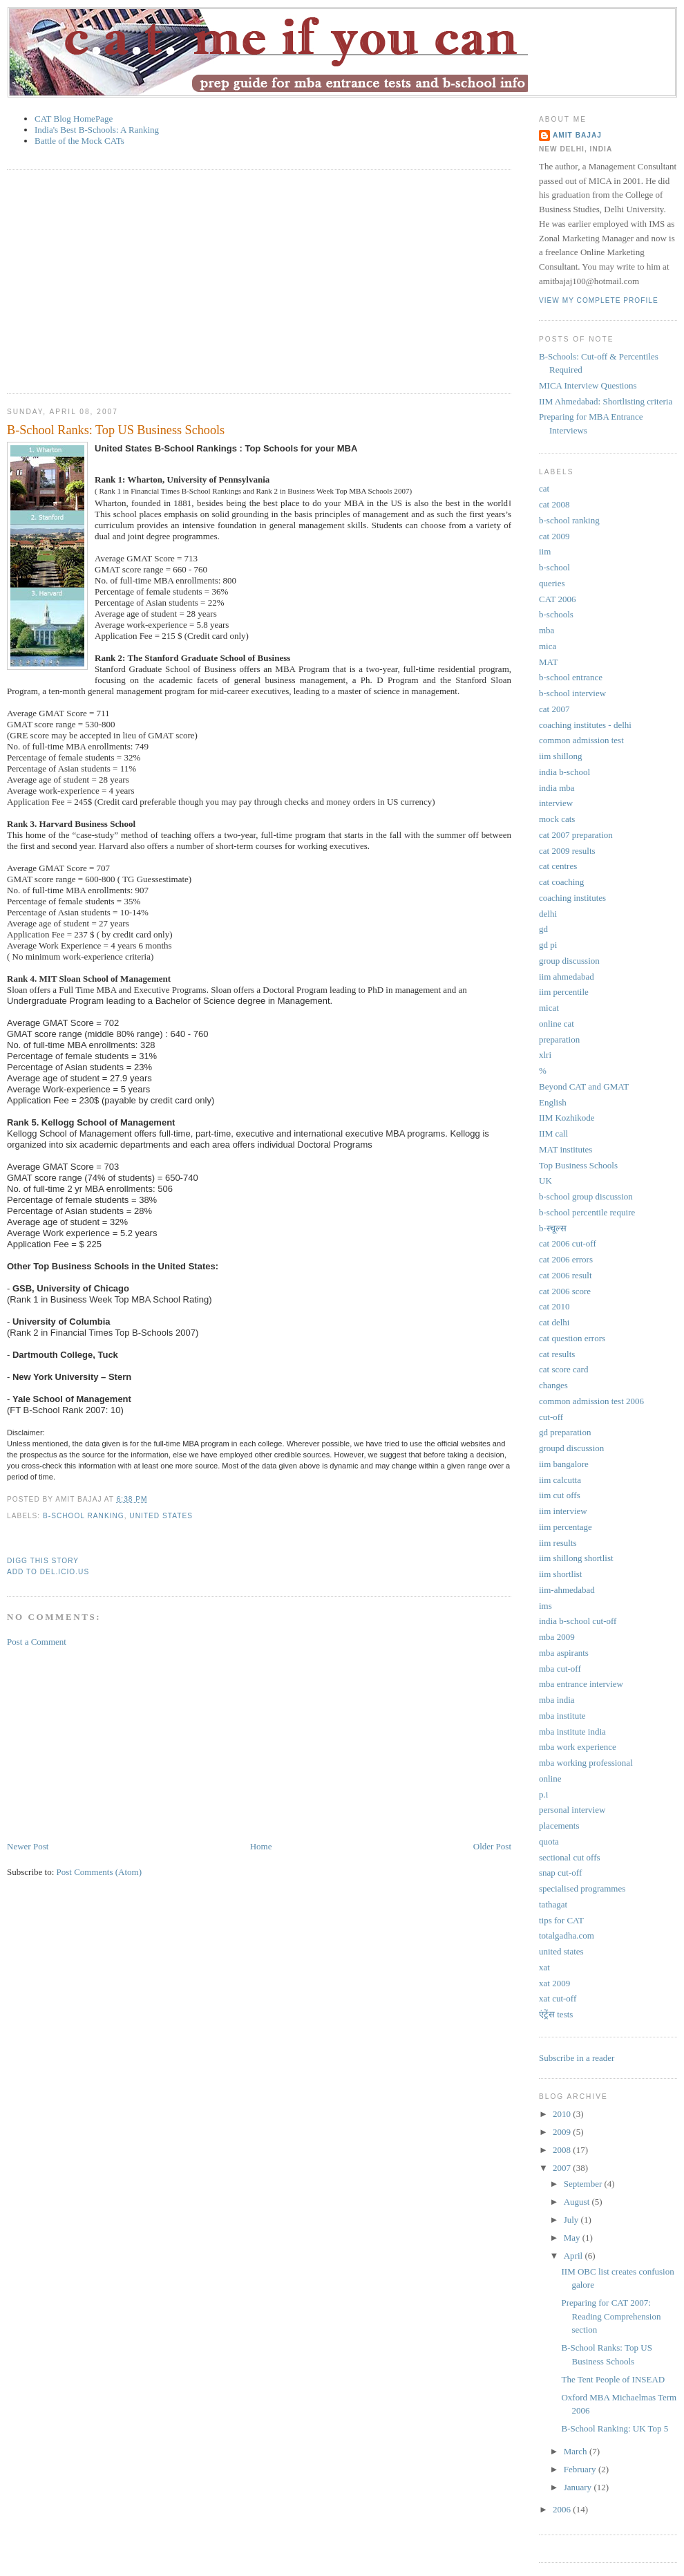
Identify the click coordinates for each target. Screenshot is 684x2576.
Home (261, 1846)
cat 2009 (554, 536)
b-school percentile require (587, 1212)
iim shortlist (560, 1574)
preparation (559, 1039)
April (574, 2255)
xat (544, 1967)
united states (161, 1516)
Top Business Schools (578, 1165)
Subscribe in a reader (576, 2058)
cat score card (563, 1369)
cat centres (558, 866)
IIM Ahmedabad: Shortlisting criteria (605, 401)
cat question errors (572, 1338)
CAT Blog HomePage (74, 118)
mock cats (557, 819)
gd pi (548, 945)
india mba (557, 788)
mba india (557, 1700)
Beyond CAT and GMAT (584, 1086)
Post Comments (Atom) (99, 1872)
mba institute (562, 1715)
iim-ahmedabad (567, 1590)
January (579, 2487)
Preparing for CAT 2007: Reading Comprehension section (611, 2316)
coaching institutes (572, 898)
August (578, 2201)
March (576, 2451)
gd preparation (565, 1432)
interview (556, 803)
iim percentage (565, 1527)
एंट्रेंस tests (556, 2014)
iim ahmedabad (566, 976)
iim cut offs (559, 1495)
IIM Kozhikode (567, 1117)
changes (553, 1385)
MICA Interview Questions (588, 385)
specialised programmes (582, 1888)
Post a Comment (36, 1641)
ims (545, 1605)
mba (546, 630)
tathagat (553, 1904)
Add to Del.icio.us (48, 1572)
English (553, 1102)
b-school (554, 567)
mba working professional (586, 1762)
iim (545, 551)
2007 (563, 2168)
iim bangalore (564, 1464)
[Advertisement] (168, 280)
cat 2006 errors (566, 1259)
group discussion (569, 960)
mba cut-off (560, 1668)
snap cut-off (560, 1872)
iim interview (563, 1511)
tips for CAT (561, 1920)
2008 (563, 2150)
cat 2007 (554, 709)
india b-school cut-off (577, 1621)
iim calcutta (560, 1480)
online (550, 1778)
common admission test (581, 740)
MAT (548, 662)
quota (549, 1841)
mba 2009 (557, 1637)
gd (543, 929)
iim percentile (564, 992)
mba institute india (572, 1731)
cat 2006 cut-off (567, 1243)
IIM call (553, 1133)
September (584, 2183)
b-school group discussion (586, 1196)
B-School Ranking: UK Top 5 (614, 2428)
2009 (563, 2132)
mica (547, 646)
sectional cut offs (569, 1857)
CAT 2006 (557, 599)
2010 (563, 2114)
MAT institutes (565, 1149)
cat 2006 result (565, 1275)
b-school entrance (570, 677)
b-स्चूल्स (553, 1228)
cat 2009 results (567, 851)
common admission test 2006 (591, 1401)
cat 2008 (554, 504)
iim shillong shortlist (576, 1558)
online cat (556, 1023)
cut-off (551, 1417)
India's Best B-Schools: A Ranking (97, 129)
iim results (558, 1543)
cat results (557, 1354)
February (581, 2469)
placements (559, 1825)
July (572, 2219)
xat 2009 (554, 1983)
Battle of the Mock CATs (79, 141)
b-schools (556, 614)
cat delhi (554, 1322)
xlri (545, 1054)
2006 (563, 2509)
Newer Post (27, 1846)
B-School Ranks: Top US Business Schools (116, 430)
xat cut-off (557, 1998)
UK (545, 1180)
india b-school (564, 772)
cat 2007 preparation (576, 835)
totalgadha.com (566, 1935)
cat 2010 (554, 1306)
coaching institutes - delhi (585, 725)
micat (549, 1007)
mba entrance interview (581, 1684)
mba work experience (577, 1747)
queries (552, 583)
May (573, 2237)
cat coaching (561, 882)
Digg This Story (43, 1561)
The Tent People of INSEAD (613, 2379)
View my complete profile (598, 300)
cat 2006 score (565, 1291)
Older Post (492, 1846)
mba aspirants (564, 1653)
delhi (548, 913)
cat (544, 488)
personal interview (572, 1809)
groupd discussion (571, 1448)
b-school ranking (83, 1516)
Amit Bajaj (577, 135)
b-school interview (572, 693)
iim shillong (560, 756)
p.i (543, 1794)
